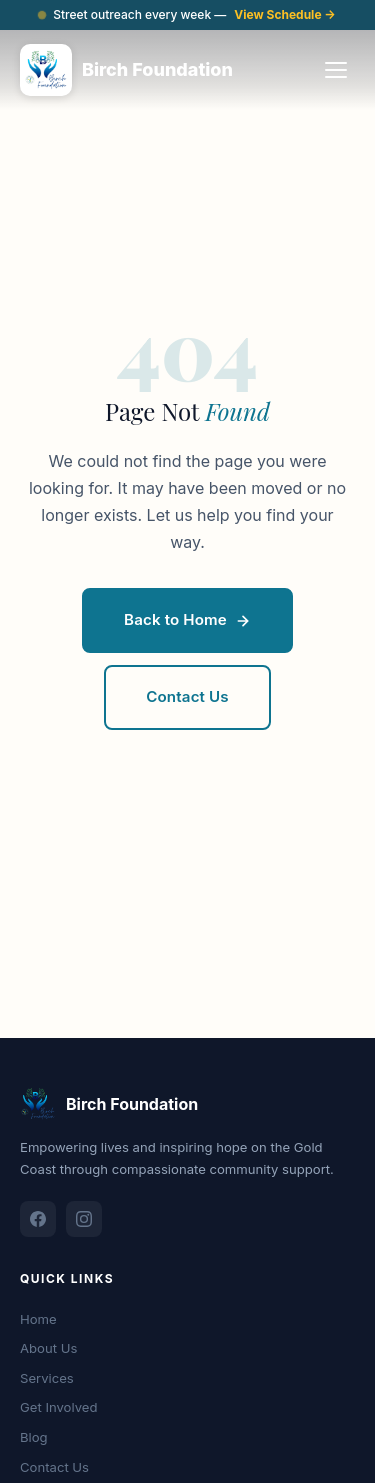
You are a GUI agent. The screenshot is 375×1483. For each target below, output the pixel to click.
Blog (34, 1437)
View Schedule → (285, 14)
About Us (48, 1348)
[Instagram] (84, 1219)
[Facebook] (38, 1219)
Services (47, 1378)
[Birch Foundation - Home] (126, 70)
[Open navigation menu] (336, 70)
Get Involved (58, 1407)
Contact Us (54, 1467)
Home (38, 1319)
